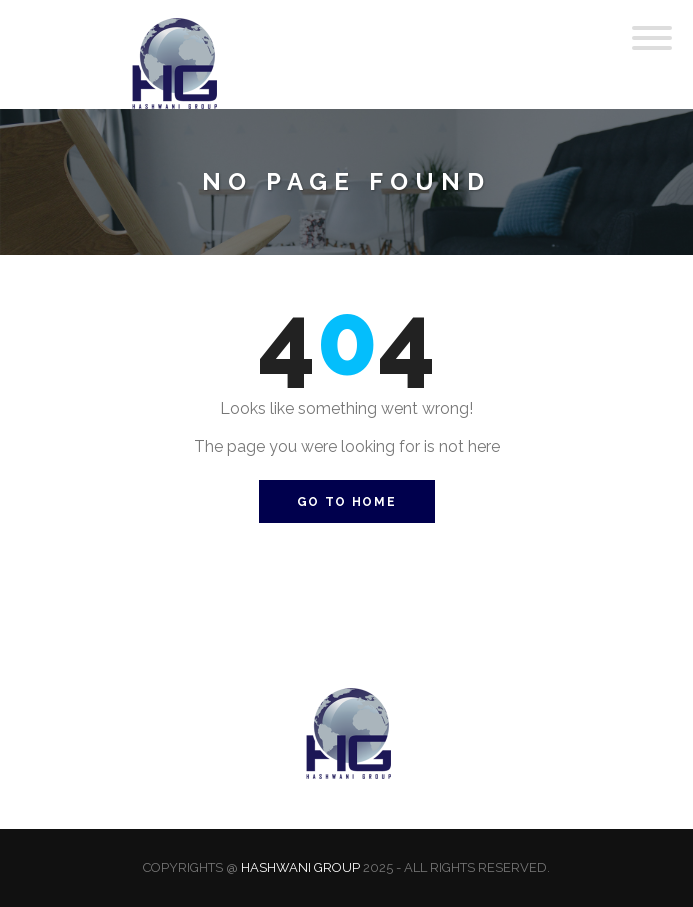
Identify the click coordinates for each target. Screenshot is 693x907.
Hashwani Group (300, 867)
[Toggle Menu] (652, 38)
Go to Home (347, 502)
